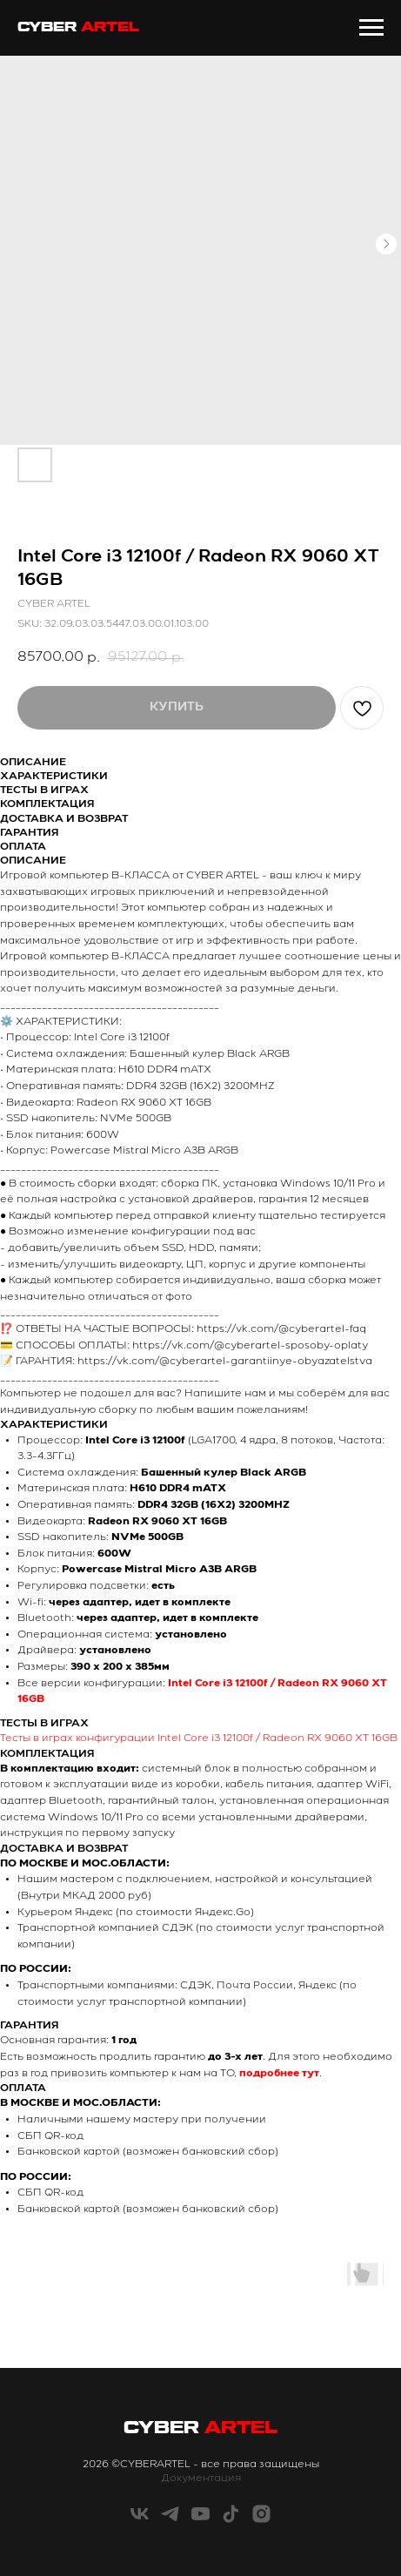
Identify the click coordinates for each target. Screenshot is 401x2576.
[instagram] (261, 2519)
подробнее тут (279, 2073)
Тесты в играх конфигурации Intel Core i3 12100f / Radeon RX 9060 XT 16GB (199, 1738)
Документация (201, 2478)
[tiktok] (231, 2519)
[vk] (139, 2519)
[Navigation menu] (371, 28)
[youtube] (200, 2519)
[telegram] (170, 2519)
